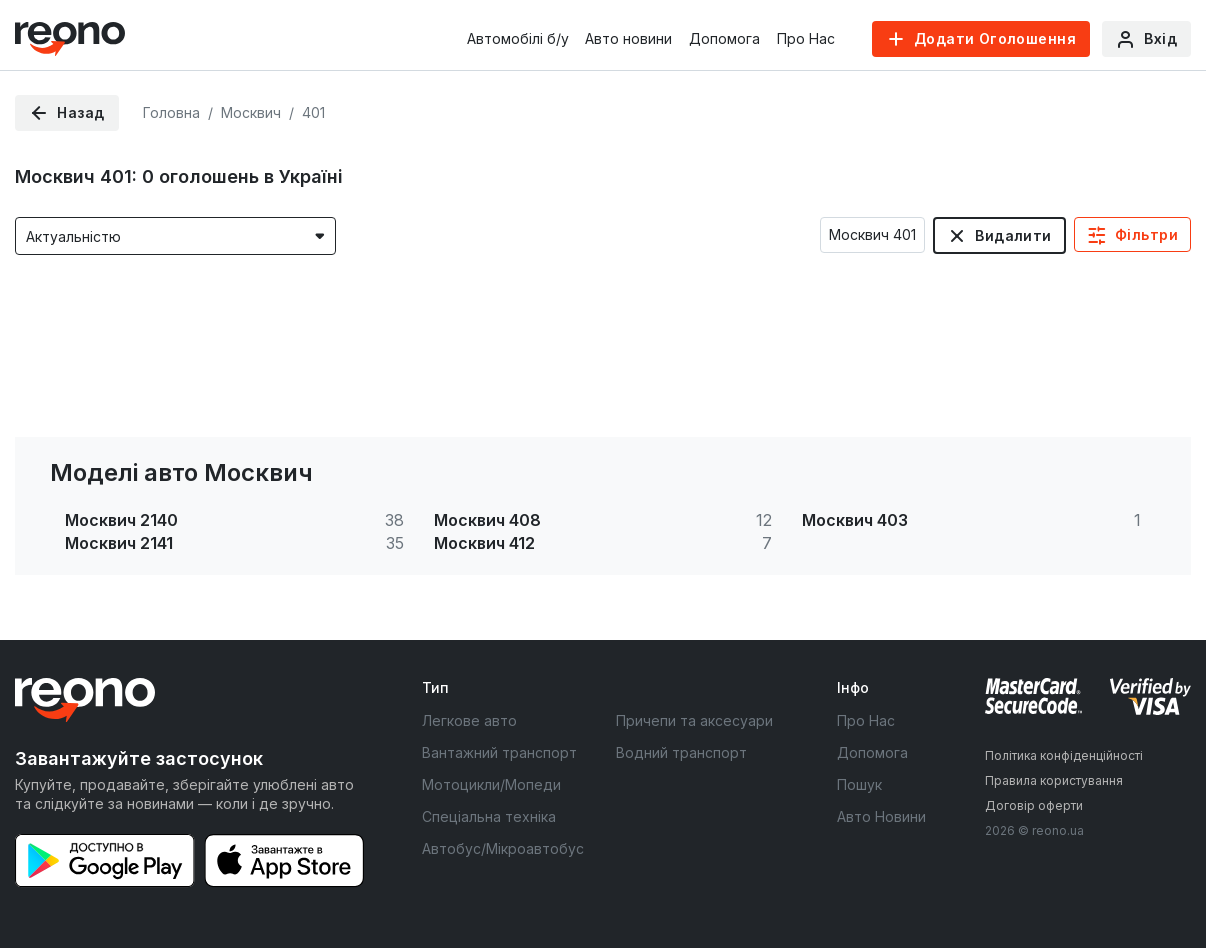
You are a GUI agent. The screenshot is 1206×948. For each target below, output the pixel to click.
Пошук (859, 784)
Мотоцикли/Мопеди (491, 784)
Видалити (1013, 235)
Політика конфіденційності (1064, 755)
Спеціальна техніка (489, 816)
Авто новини (628, 38)
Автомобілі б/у (518, 38)
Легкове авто (469, 720)
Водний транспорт (681, 752)
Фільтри (1146, 234)
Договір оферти (1034, 805)
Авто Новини (881, 816)
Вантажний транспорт (499, 752)
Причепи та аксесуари (694, 720)
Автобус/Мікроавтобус (503, 848)
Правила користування (1054, 780)
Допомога (724, 38)
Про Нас (806, 38)
